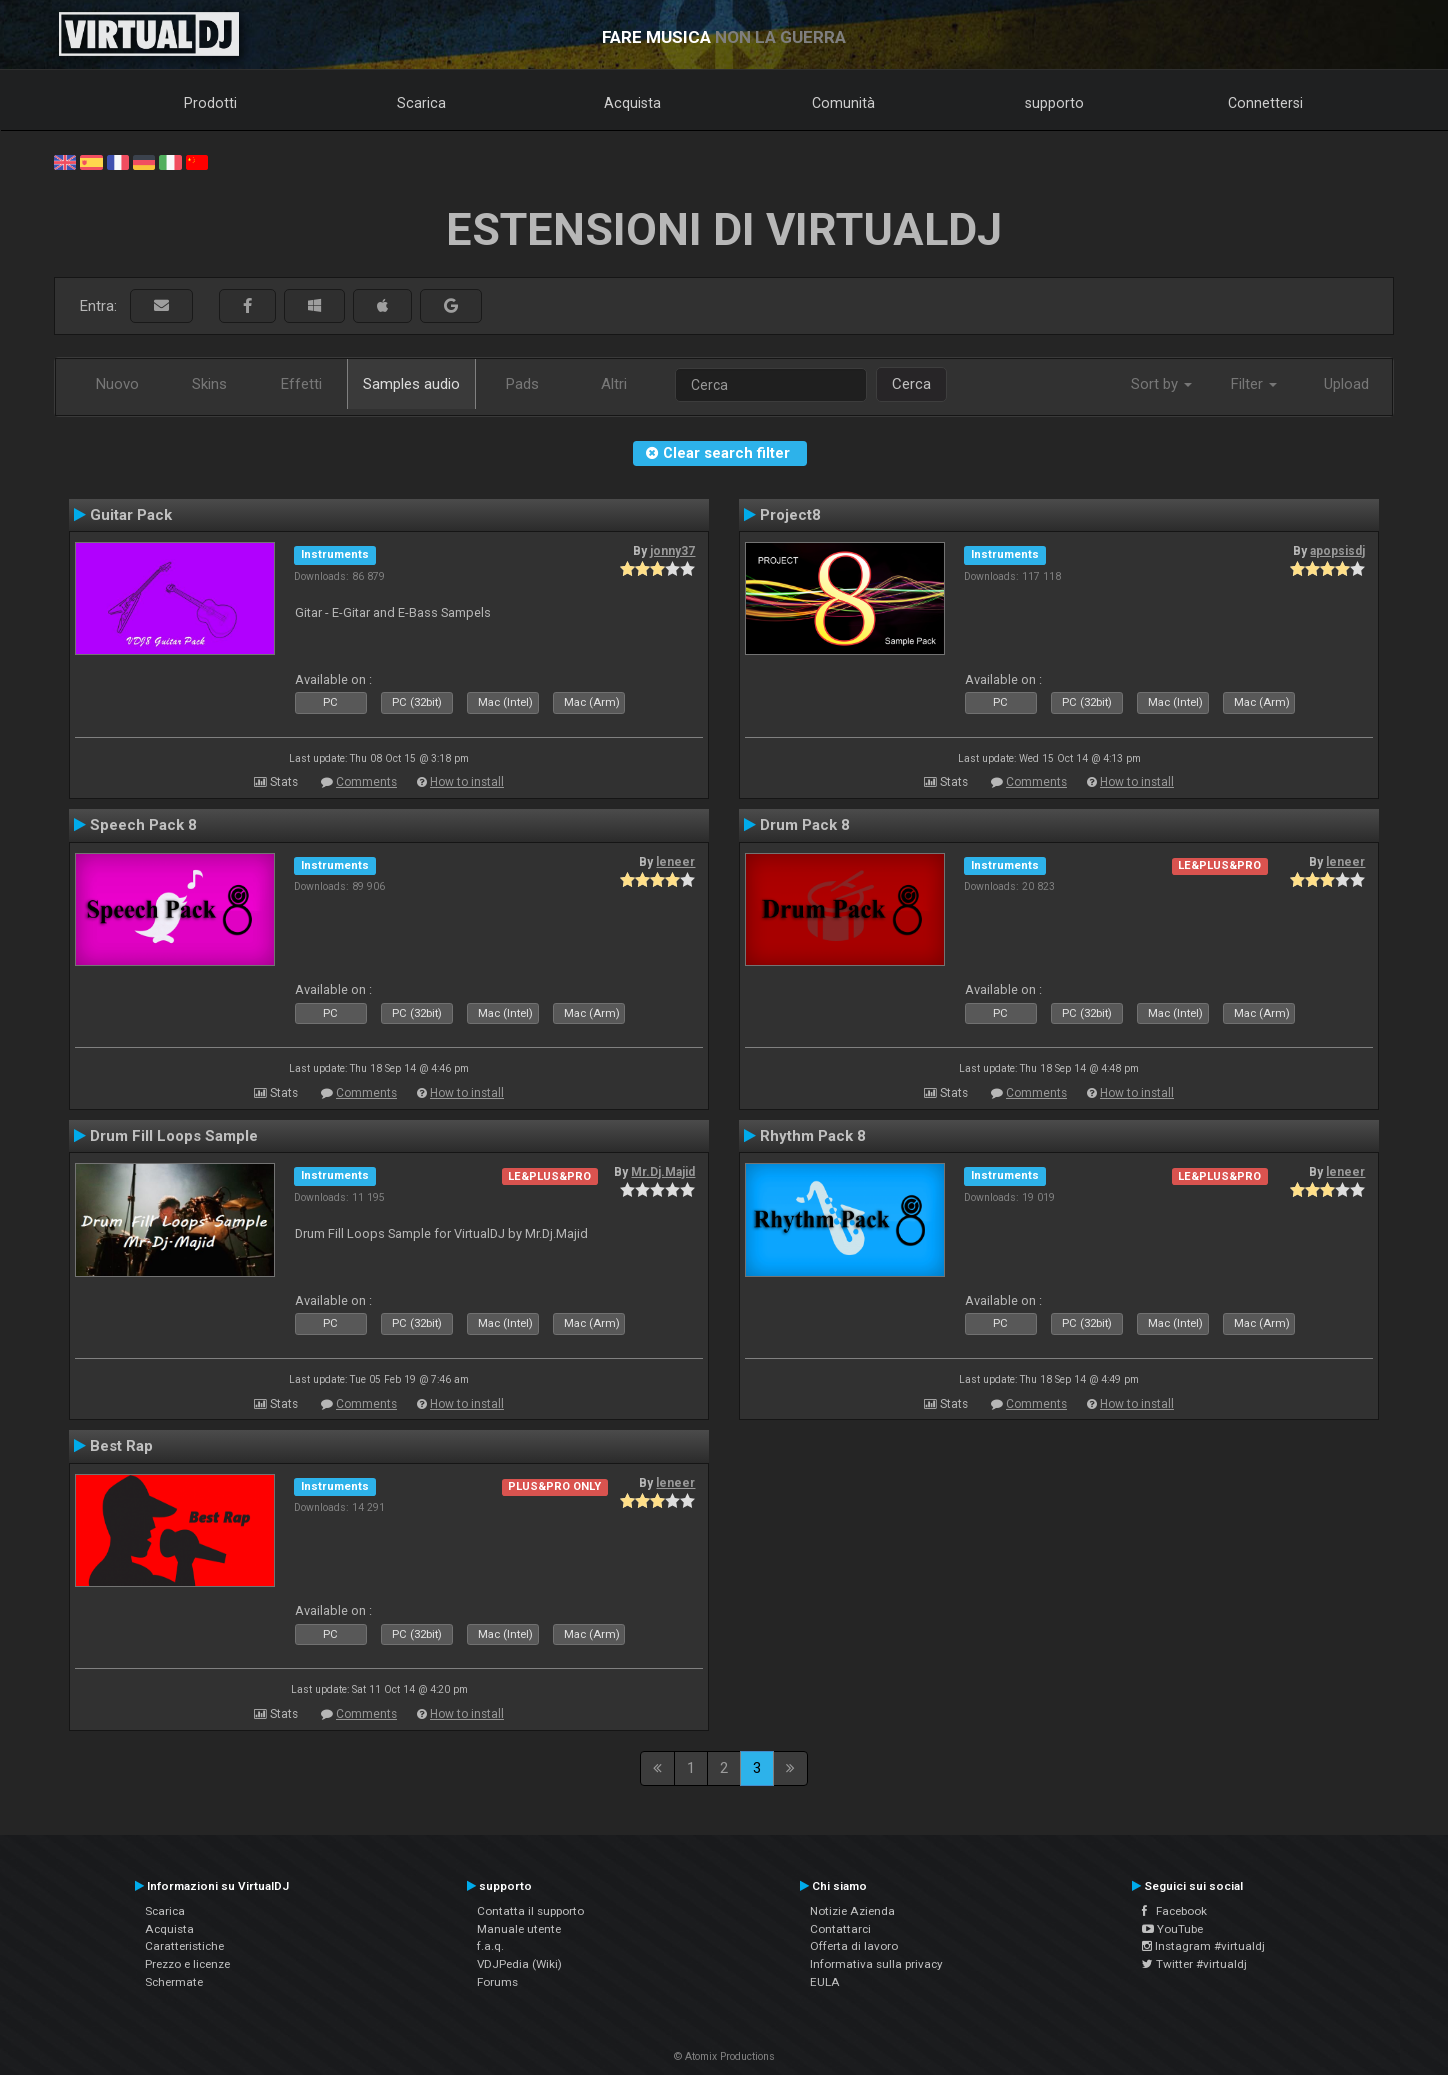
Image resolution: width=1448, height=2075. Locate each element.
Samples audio (411, 384)
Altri (614, 384)
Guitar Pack (131, 515)
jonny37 (672, 551)
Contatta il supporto (530, 1911)
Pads (522, 384)
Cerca (911, 384)
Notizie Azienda (852, 1911)
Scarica (421, 103)
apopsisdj (1337, 551)
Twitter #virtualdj (1194, 1964)
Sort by (1161, 384)
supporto (1054, 103)
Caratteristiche (184, 1946)
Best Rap (121, 1446)
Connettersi (1265, 103)
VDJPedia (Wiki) (519, 1964)
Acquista (632, 103)
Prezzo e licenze (187, 1964)
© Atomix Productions (724, 2056)
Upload (1346, 384)
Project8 (790, 515)
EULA (825, 1982)
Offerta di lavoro (854, 1946)
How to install (467, 782)
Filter (1254, 384)
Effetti (301, 384)
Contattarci (840, 1929)
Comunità (843, 103)
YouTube (1172, 1929)
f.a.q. (490, 1946)
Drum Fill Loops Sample (174, 1136)
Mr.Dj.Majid (663, 1172)
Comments (366, 782)
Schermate (174, 1982)
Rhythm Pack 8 (813, 1136)
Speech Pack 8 (143, 825)
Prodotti (210, 103)
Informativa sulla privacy (876, 1964)
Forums (497, 1982)
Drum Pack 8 (805, 825)
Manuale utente (519, 1929)
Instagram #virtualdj (1203, 1946)
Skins (209, 384)
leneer (675, 862)
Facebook (1174, 1911)
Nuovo (117, 384)
